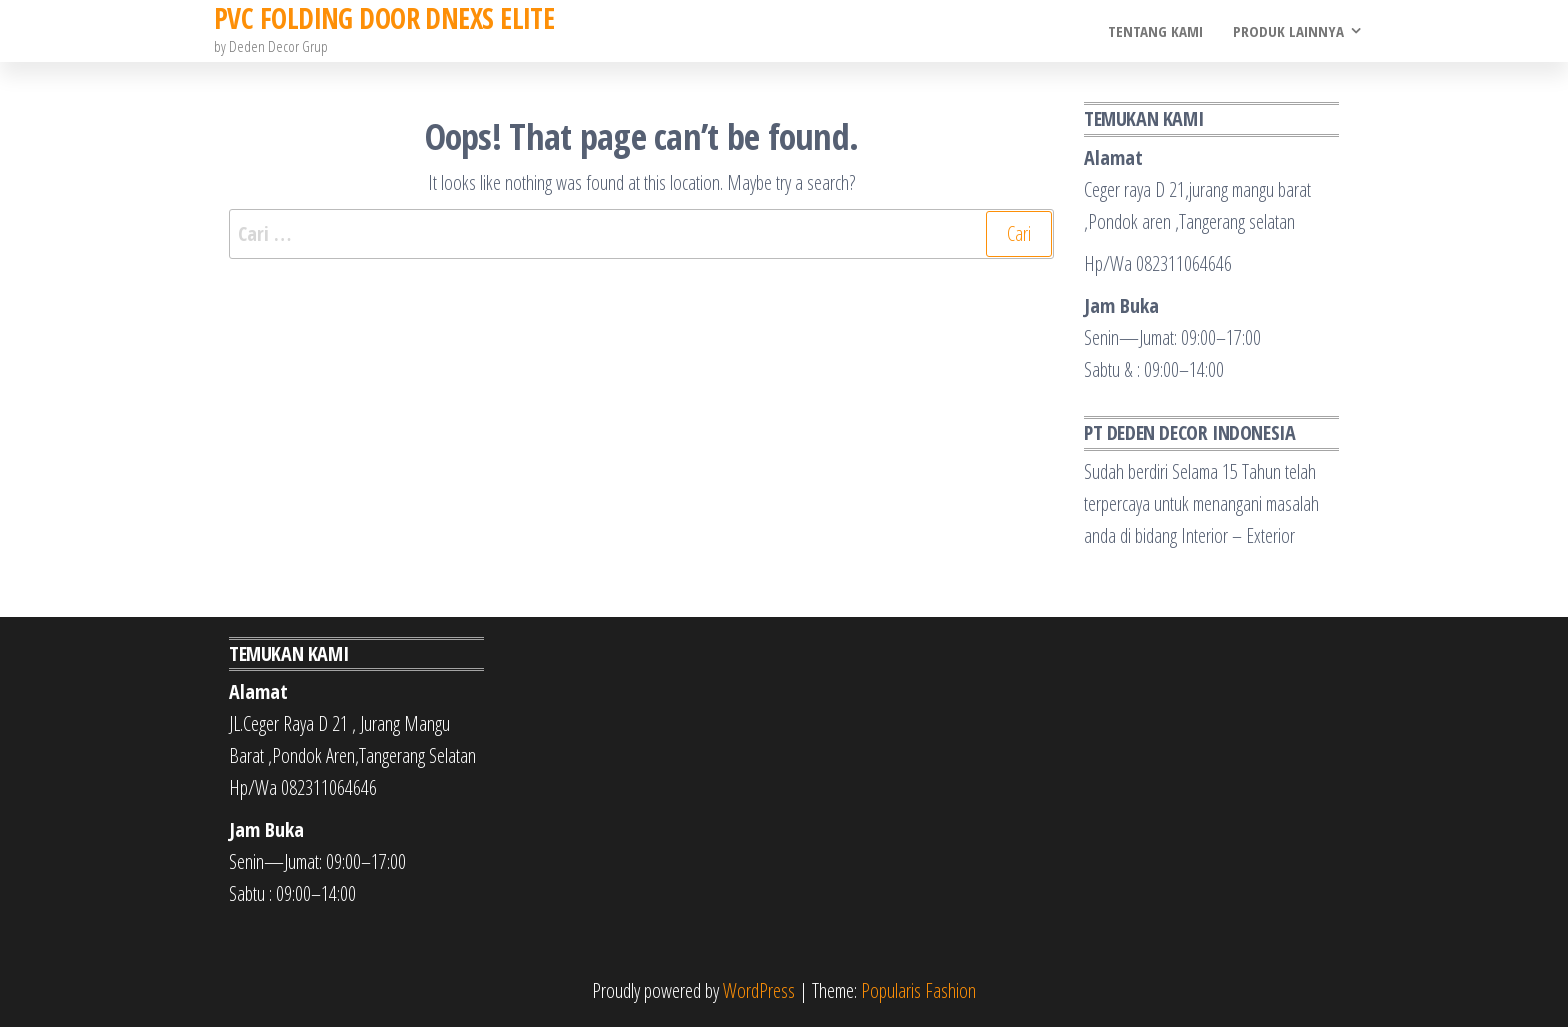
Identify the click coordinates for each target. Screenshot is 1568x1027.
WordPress (759, 990)
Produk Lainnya (1288, 31)
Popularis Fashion (918, 990)
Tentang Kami (1155, 31)
